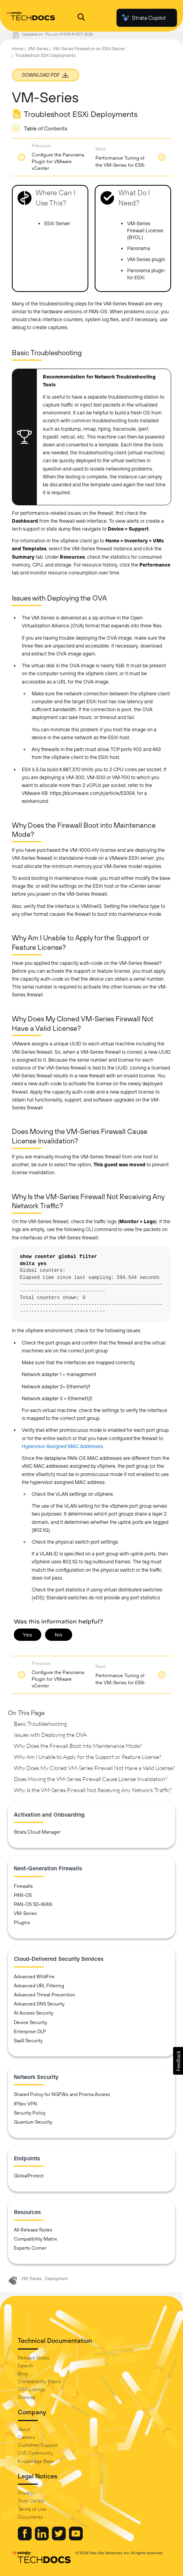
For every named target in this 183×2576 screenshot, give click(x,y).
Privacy (25, 2493)
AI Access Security (33, 2013)
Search (25, 2366)
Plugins (22, 1922)
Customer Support (38, 2445)
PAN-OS (23, 1895)
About (24, 2429)
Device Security (30, 2022)
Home (17, 48)
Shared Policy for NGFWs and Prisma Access (62, 2094)
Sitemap (27, 2397)
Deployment (56, 2278)
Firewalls (23, 1886)
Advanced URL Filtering (39, 1985)
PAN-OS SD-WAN (33, 1904)
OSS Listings (32, 2389)
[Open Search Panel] (81, 18)
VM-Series (38, 48)
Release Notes (34, 2358)
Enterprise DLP (30, 2031)
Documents (30, 2517)
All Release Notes (33, 2230)
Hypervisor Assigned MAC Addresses (62, 1446)
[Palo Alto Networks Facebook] (25, 2538)
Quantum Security (33, 2122)
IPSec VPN (25, 2104)
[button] (178, 2061)
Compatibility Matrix (35, 2239)
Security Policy (30, 2113)
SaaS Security (28, 2040)
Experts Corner (30, 2248)
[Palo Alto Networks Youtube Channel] (76, 2538)
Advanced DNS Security (39, 2004)
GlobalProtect (29, 2176)
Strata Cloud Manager (37, 1832)
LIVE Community (35, 2453)
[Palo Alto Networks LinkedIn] (42, 2538)
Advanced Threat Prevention (44, 1995)
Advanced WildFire (34, 1976)
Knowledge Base (36, 2461)
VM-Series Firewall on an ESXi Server (89, 48)
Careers (26, 2437)
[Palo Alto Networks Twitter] (59, 2538)
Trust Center (31, 2501)
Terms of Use (32, 2509)
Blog (23, 2373)
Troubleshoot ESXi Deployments (45, 55)
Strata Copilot (143, 18)
